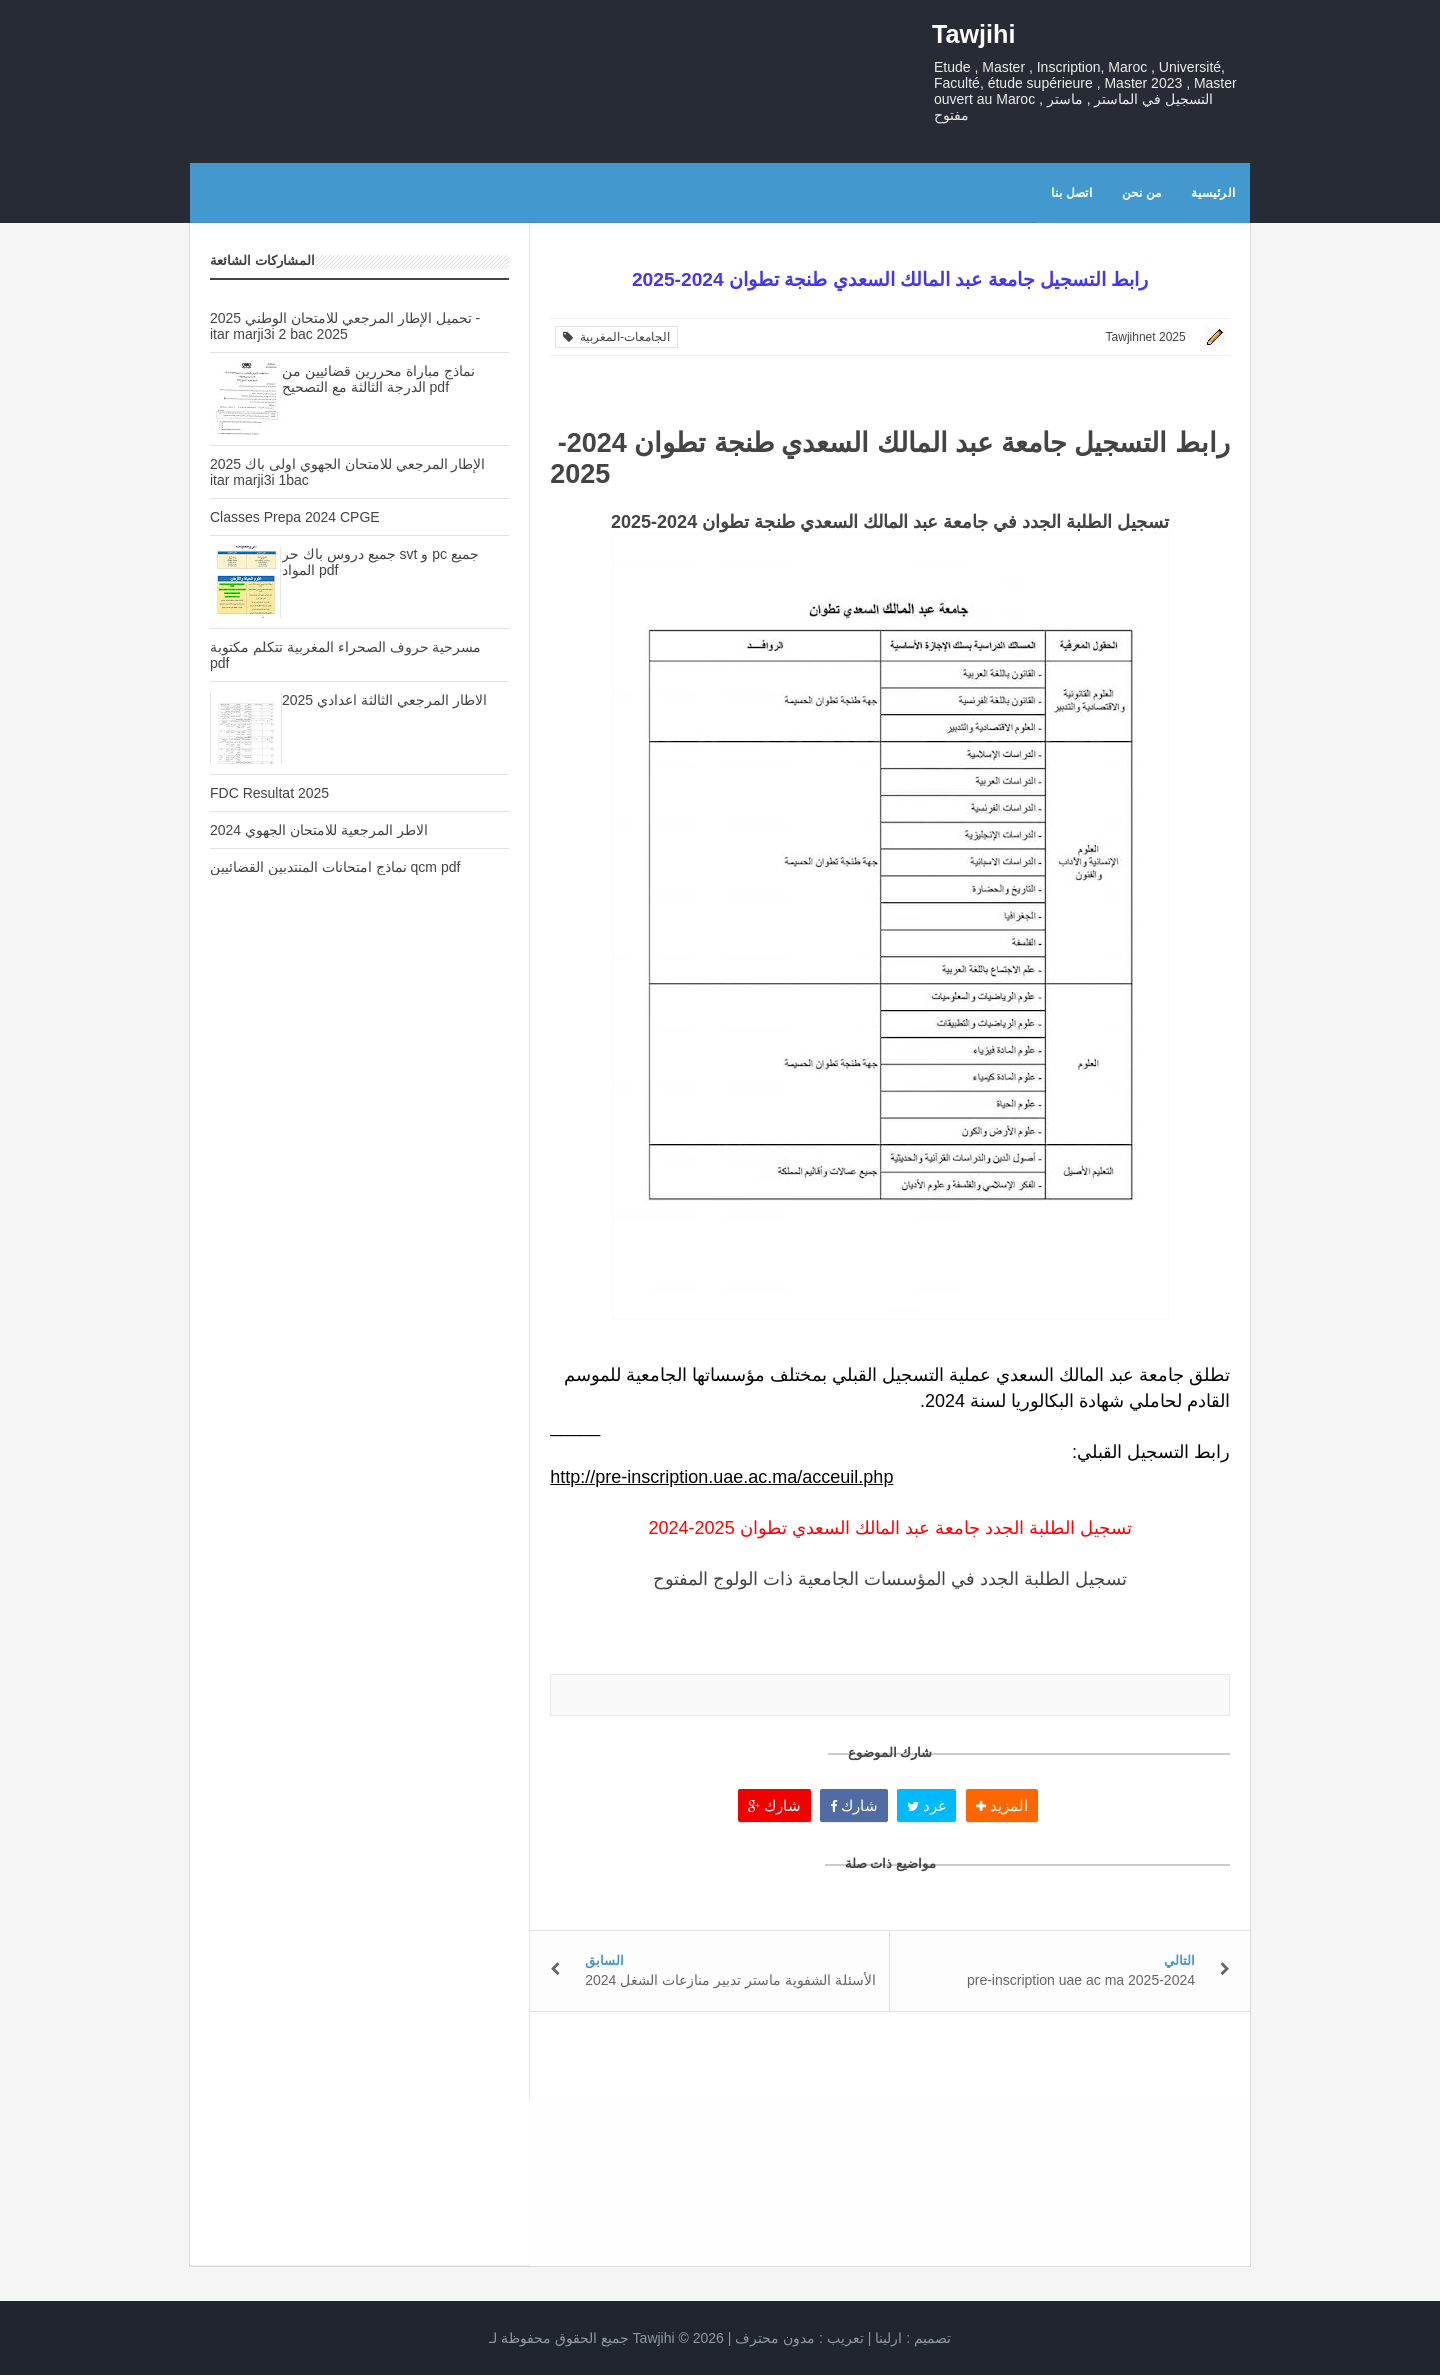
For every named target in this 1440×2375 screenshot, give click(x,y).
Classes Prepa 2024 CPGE (295, 517)
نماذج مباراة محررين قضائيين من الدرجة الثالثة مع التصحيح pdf (378, 379)
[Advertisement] (359, 1245)
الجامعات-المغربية (616, 337)
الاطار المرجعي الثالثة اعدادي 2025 (384, 700)
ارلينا (888, 2338)
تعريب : (799, 2338)
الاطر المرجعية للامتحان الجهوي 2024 (319, 830)
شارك (774, 1805)
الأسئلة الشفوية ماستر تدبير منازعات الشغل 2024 (730, 1980)
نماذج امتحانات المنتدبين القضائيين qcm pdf (335, 867)
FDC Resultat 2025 (269, 793)
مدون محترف (775, 2338)
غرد (926, 1805)
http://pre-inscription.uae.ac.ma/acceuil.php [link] (721, 1477)
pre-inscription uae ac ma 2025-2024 (1081, 1980)
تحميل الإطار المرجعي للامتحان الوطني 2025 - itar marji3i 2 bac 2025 (345, 326)
